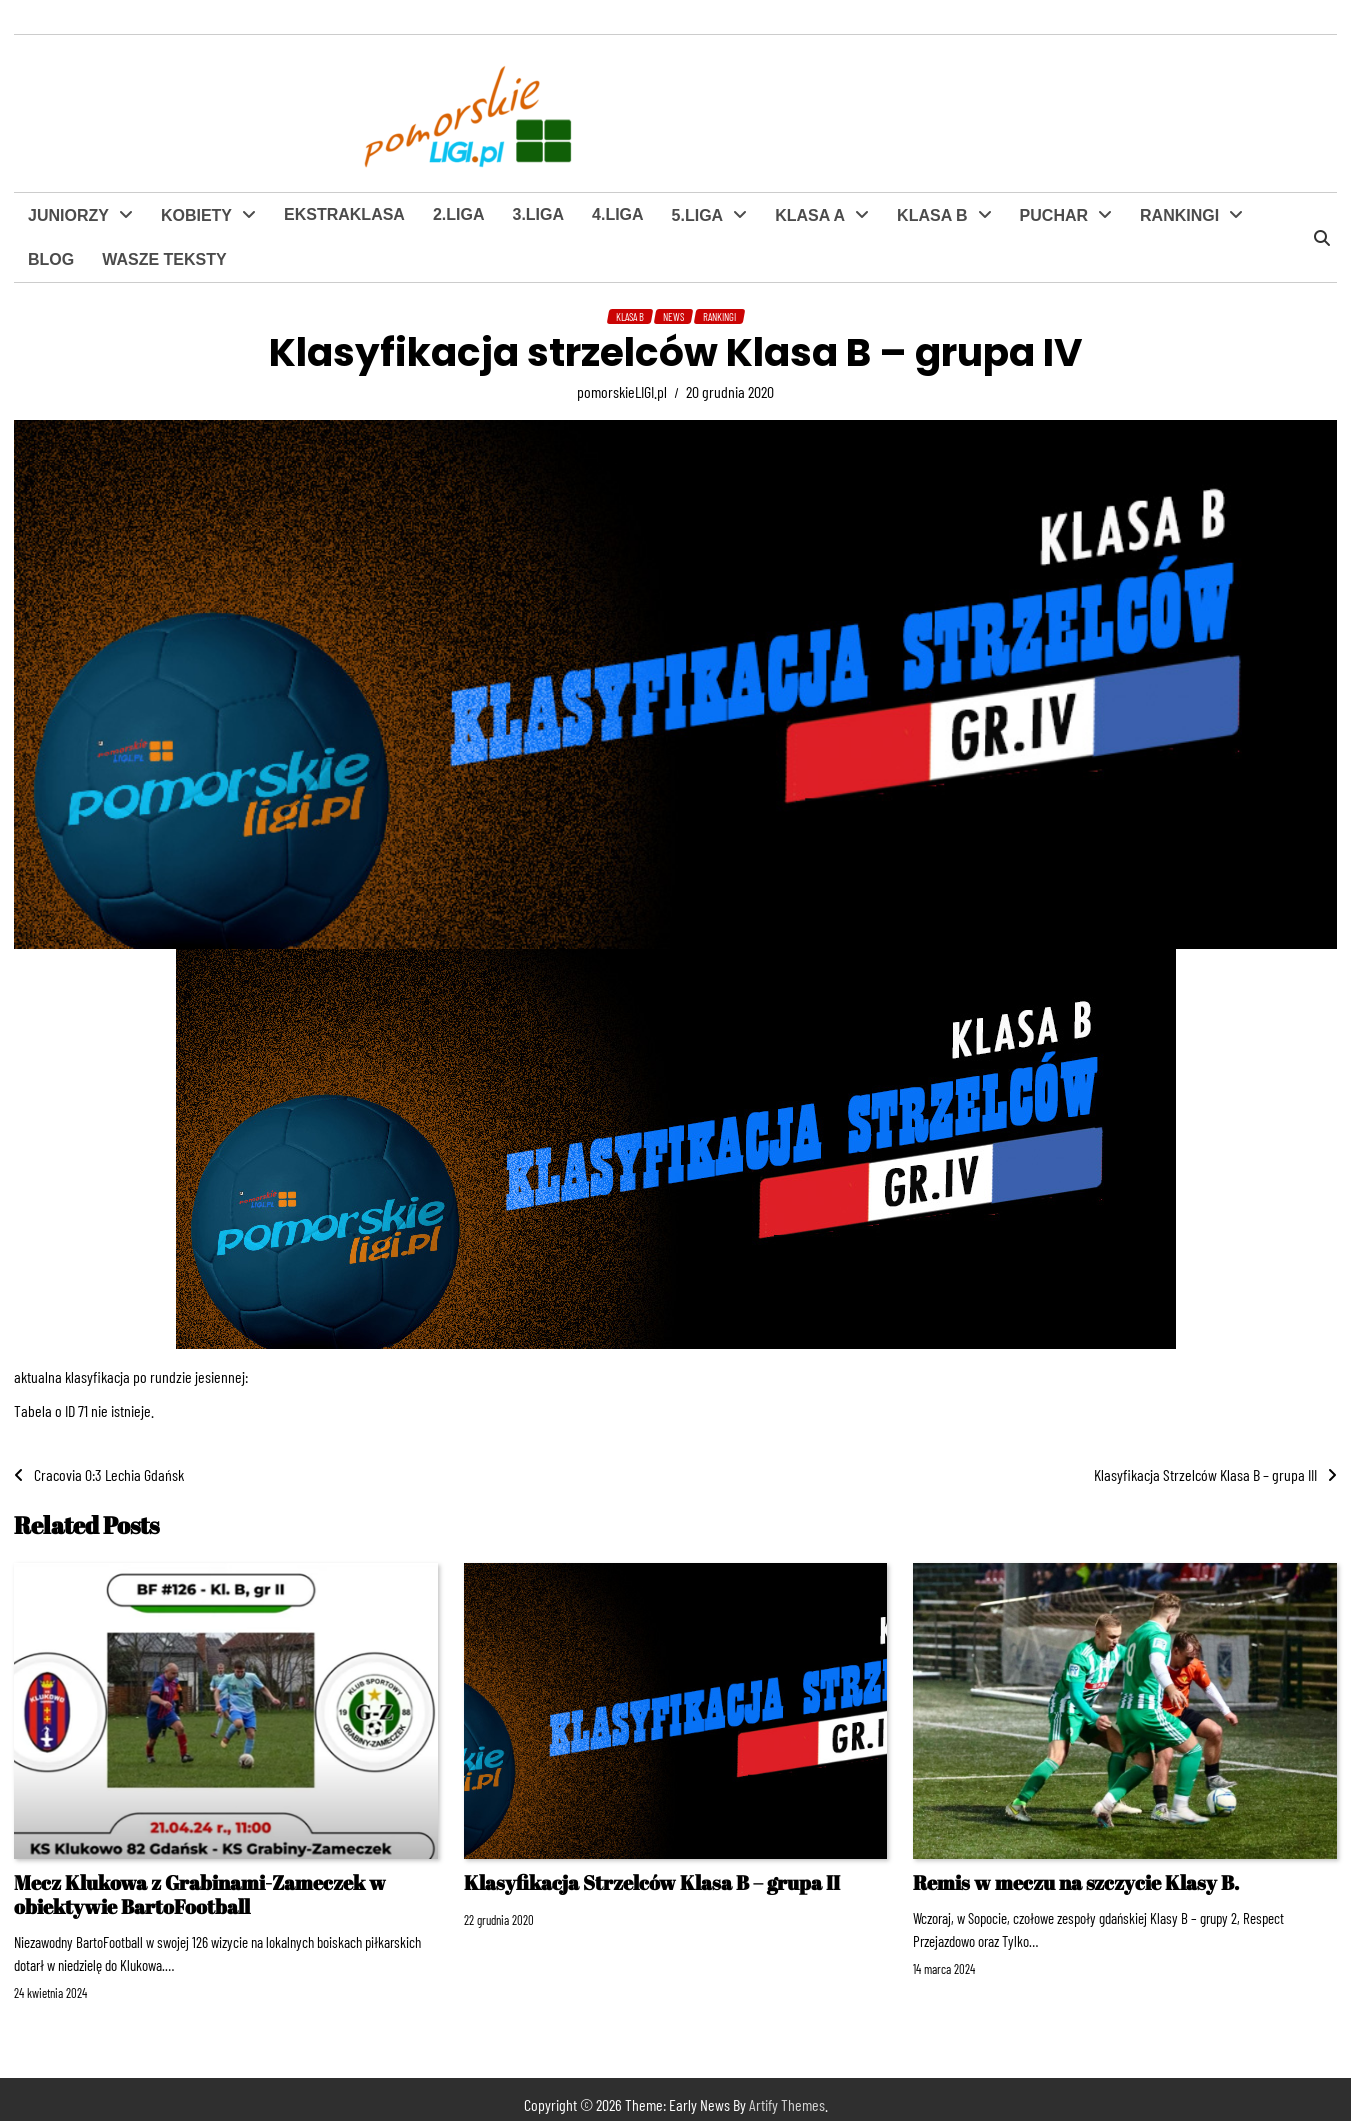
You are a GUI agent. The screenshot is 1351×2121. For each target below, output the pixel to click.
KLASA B (932, 215)
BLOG (51, 259)
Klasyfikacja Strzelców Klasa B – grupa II (652, 1882)
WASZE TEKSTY (164, 259)
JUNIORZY (68, 215)
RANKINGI (1179, 215)
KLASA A (810, 215)
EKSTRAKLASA (344, 214)
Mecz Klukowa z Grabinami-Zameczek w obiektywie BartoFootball (200, 1894)
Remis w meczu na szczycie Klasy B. (1076, 1882)
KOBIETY (196, 215)
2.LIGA (459, 214)
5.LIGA (698, 215)
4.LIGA (618, 214)
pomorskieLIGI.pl (622, 391)
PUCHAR (1054, 215)
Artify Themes (787, 2104)
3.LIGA (538, 214)
